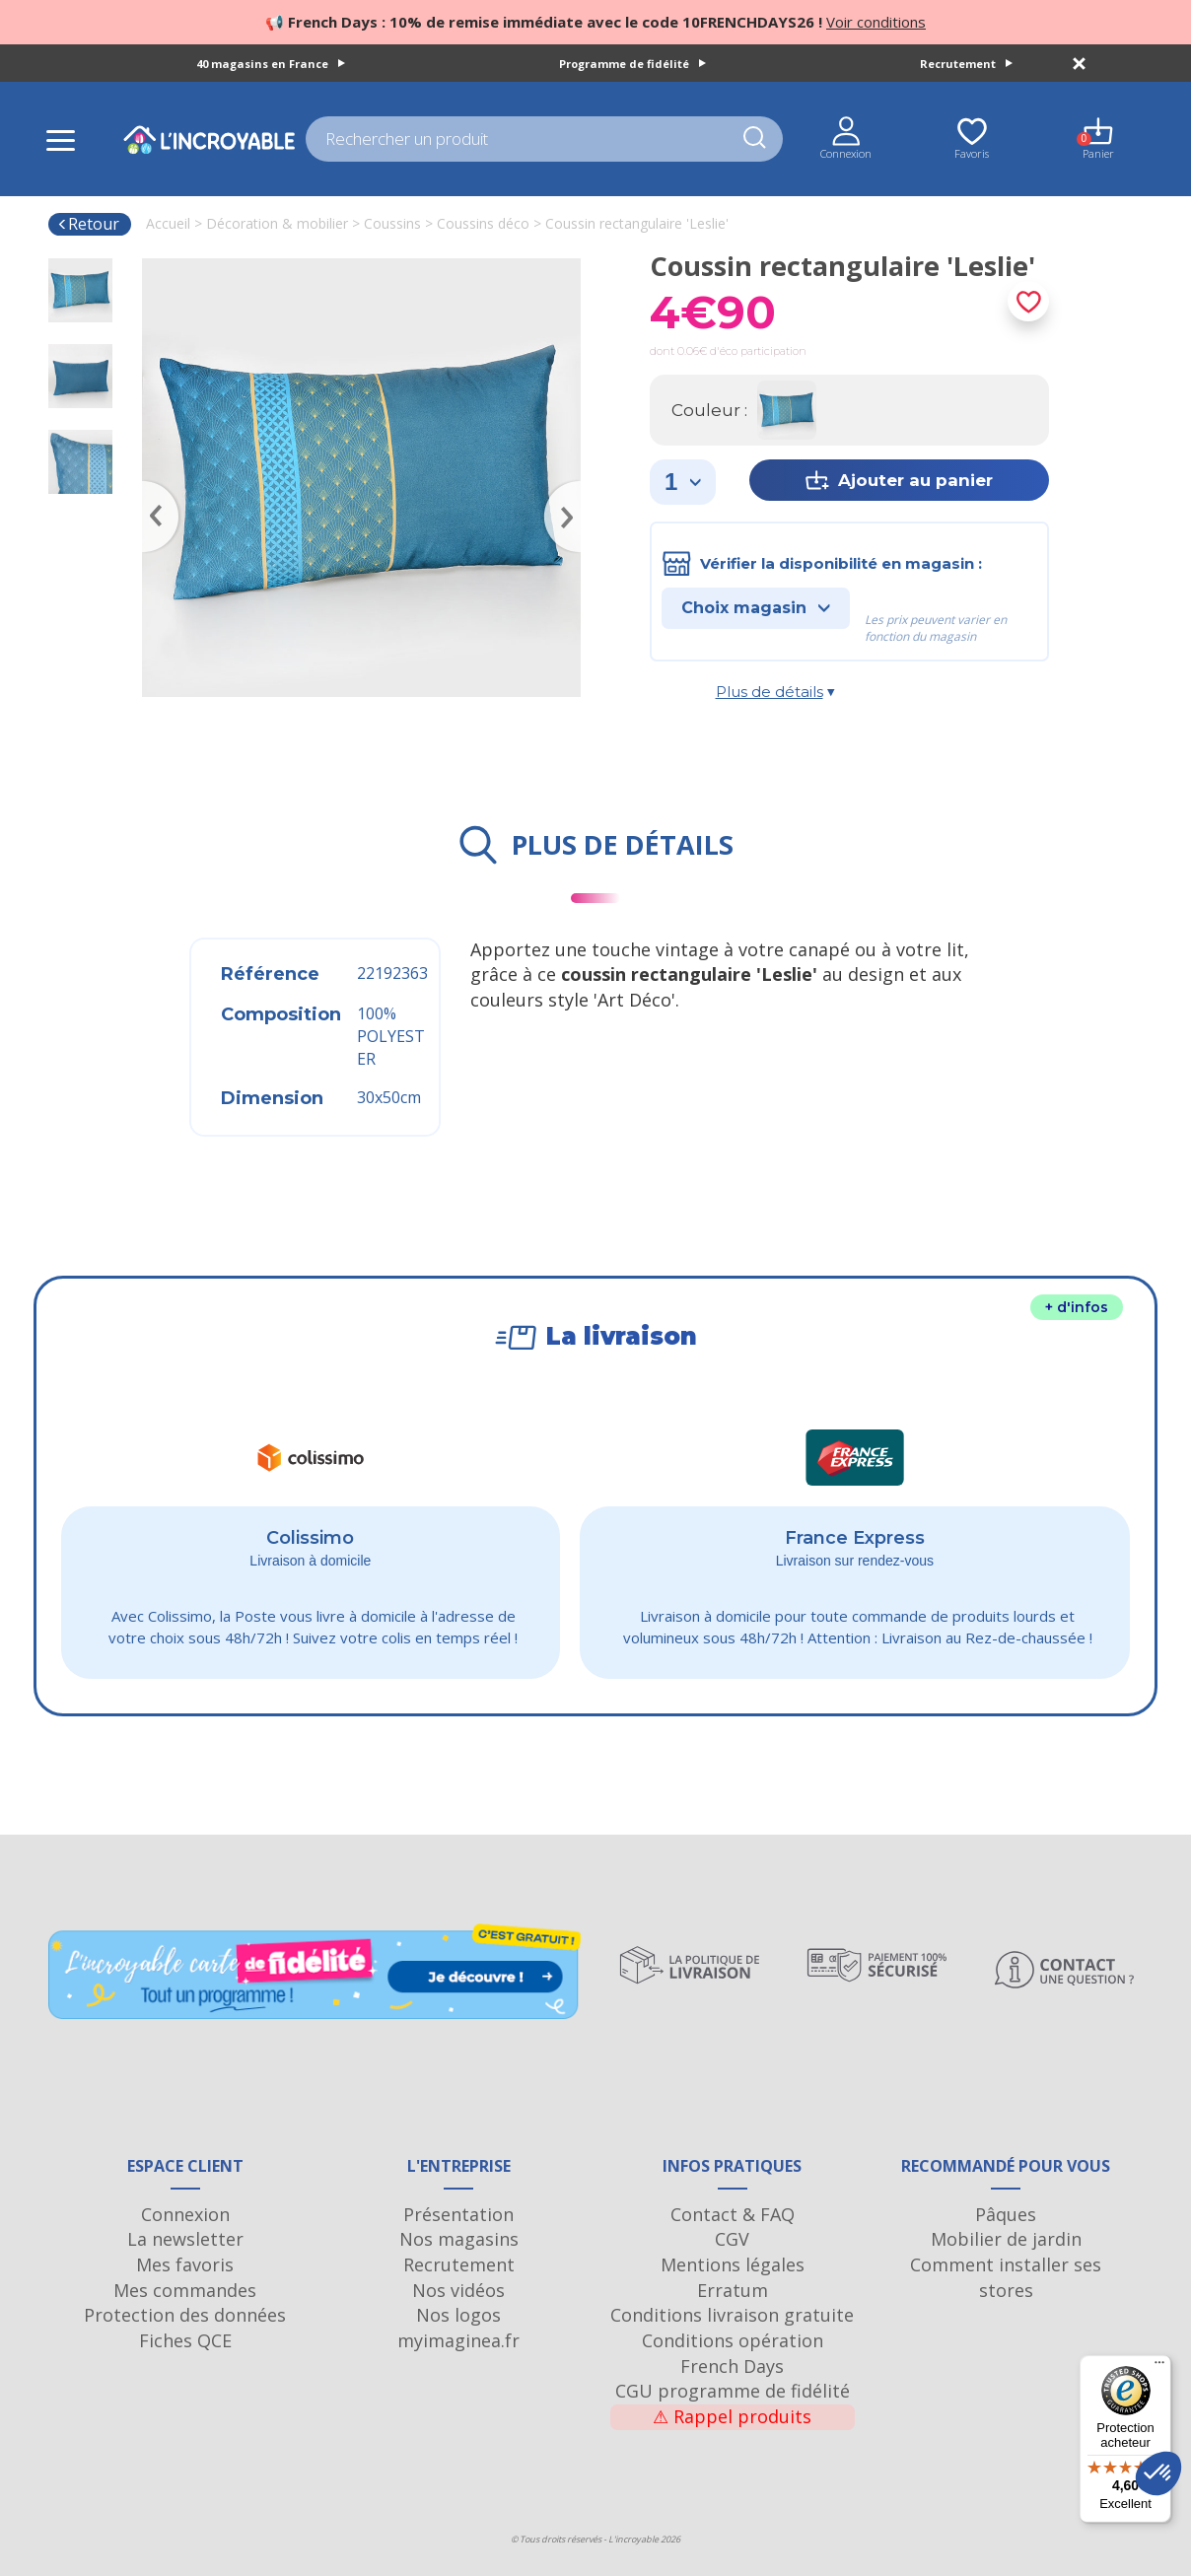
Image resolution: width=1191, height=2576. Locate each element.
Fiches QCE (185, 2340)
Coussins (392, 223)
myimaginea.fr (458, 2340)
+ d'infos (1076, 1307)
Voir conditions (876, 22)
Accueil (168, 223)
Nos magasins (459, 2239)
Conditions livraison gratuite (732, 2315)
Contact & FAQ (732, 2214)
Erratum (732, 2290)
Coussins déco (483, 223)
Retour (88, 224)
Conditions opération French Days (732, 2353)
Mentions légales (733, 2264)
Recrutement (966, 63)
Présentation (458, 2214)
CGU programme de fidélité (732, 2390)
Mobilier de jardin (1006, 2239)
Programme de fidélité (632, 63)
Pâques (1005, 2214)
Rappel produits (732, 2416)
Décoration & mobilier (277, 223)
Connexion (185, 2214)
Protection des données (185, 2315)
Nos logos (458, 2315)
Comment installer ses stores (1005, 2277)
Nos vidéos (458, 2290)
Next (571, 488)
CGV (732, 2239)
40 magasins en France (270, 63)
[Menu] (1159, 2367)
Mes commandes (184, 2290)
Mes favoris (185, 2264)
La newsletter (185, 2239)
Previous (152, 488)
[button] (1158, 2473)
